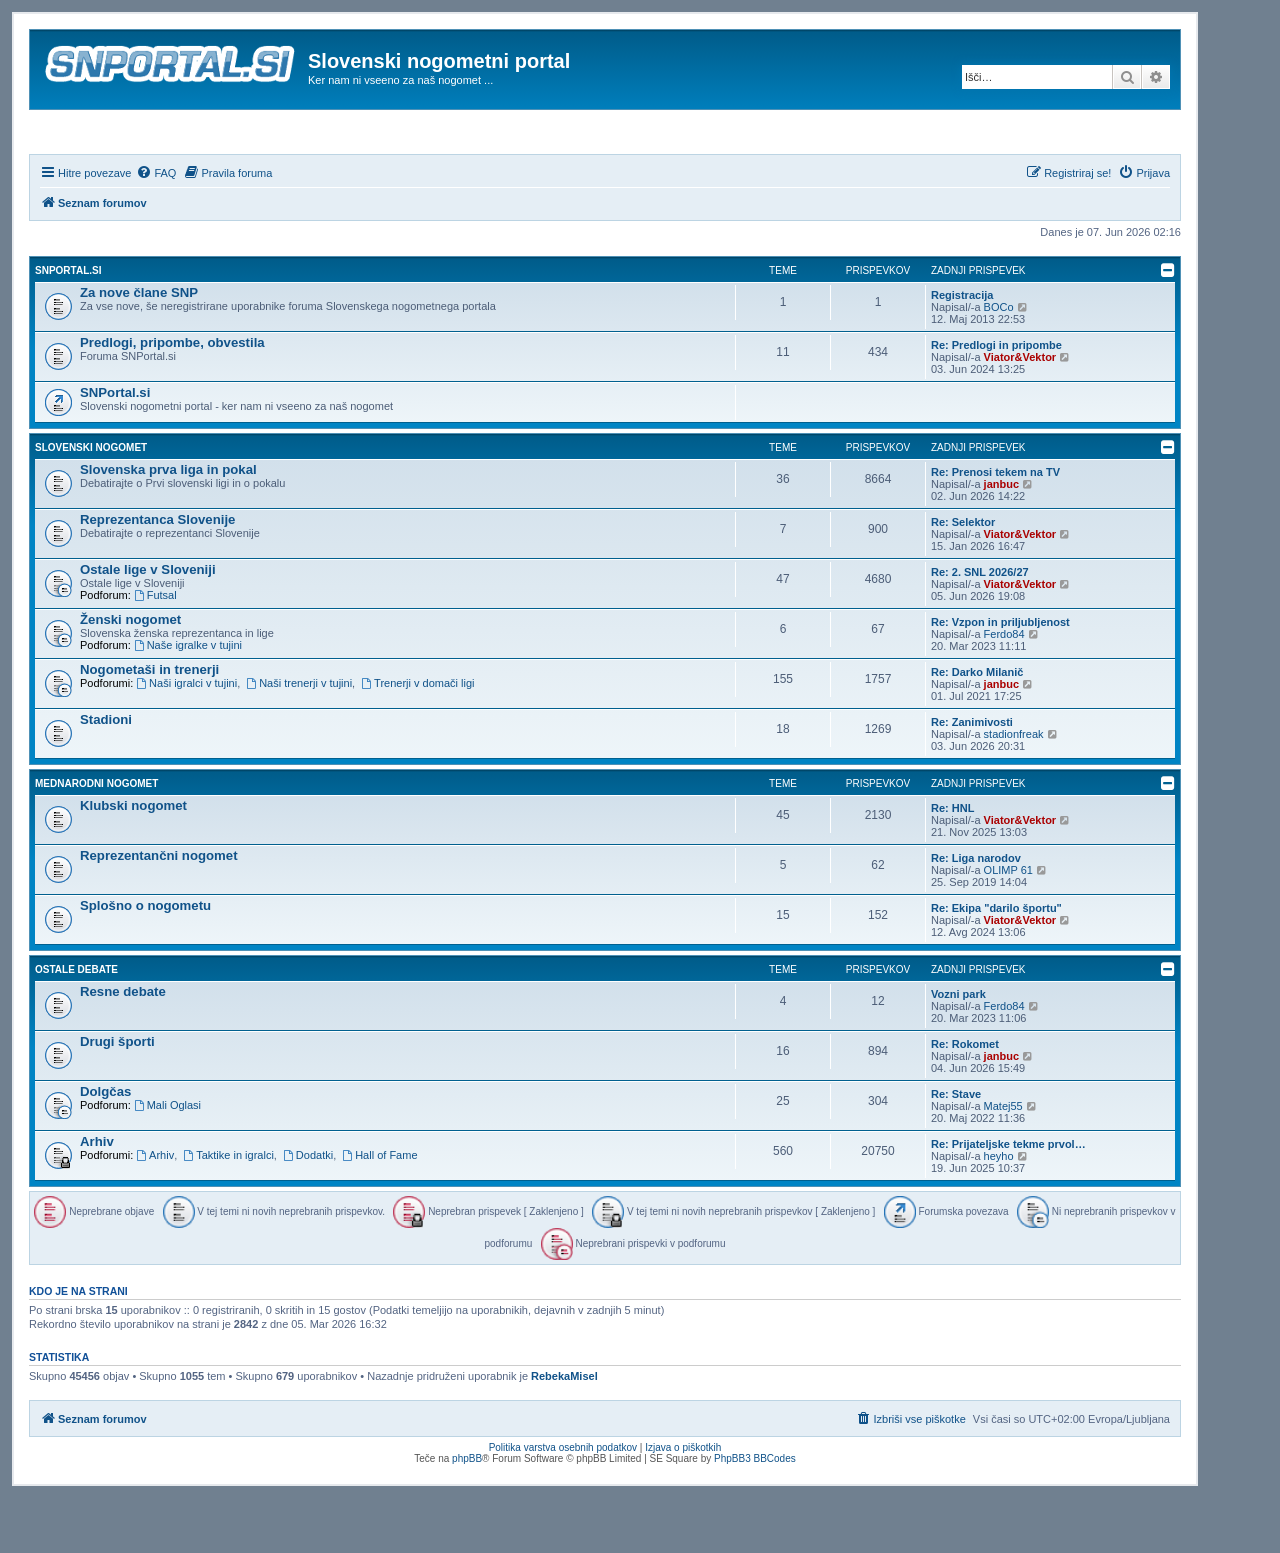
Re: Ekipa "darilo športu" (996, 962)
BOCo (999, 361)
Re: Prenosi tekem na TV (995, 526)
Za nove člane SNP (139, 346)
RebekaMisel (564, 1431)
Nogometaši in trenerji (149, 723)
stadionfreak (1014, 788)
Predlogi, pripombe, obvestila (172, 396)
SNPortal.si (68, 324)
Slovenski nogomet (91, 501)
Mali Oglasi (167, 1159)
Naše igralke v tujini (188, 699)
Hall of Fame (379, 1209)
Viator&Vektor (1020, 411)
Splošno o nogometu (145, 959)
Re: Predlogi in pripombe (996, 399)
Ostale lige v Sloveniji (148, 623)
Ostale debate (76, 1023)
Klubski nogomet (133, 859)
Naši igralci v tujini (186, 737)
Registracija (962, 349)
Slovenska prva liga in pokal (168, 523)
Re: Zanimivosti (972, 776)
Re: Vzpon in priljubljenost (1000, 676)
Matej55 (1003, 1160)
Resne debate (123, 1045)
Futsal (155, 649)
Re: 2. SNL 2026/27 (980, 626)
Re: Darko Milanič (977, 726)
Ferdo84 (1004, 688)
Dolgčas (105, 1145)
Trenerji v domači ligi (417, 737)
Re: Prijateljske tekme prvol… (1008, 1198)
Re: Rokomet (965, 1098)
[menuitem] (156, 227)
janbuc (1001, 538)
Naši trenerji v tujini (299, 737)
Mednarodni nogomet (96, 837)
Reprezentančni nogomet (159, 909)
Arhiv (97, 1195)
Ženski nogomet (130, 673)
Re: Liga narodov (976, 912)
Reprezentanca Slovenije (157, 573)
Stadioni (106, 773)
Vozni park (958, 1048)
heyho (999, 1210)
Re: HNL (952, 862)
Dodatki (308, 1209)
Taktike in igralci (228, 1209)
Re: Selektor (963, 576)
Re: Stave (956, 1148)
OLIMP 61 (1008, 924)
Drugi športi (117, 1095)
